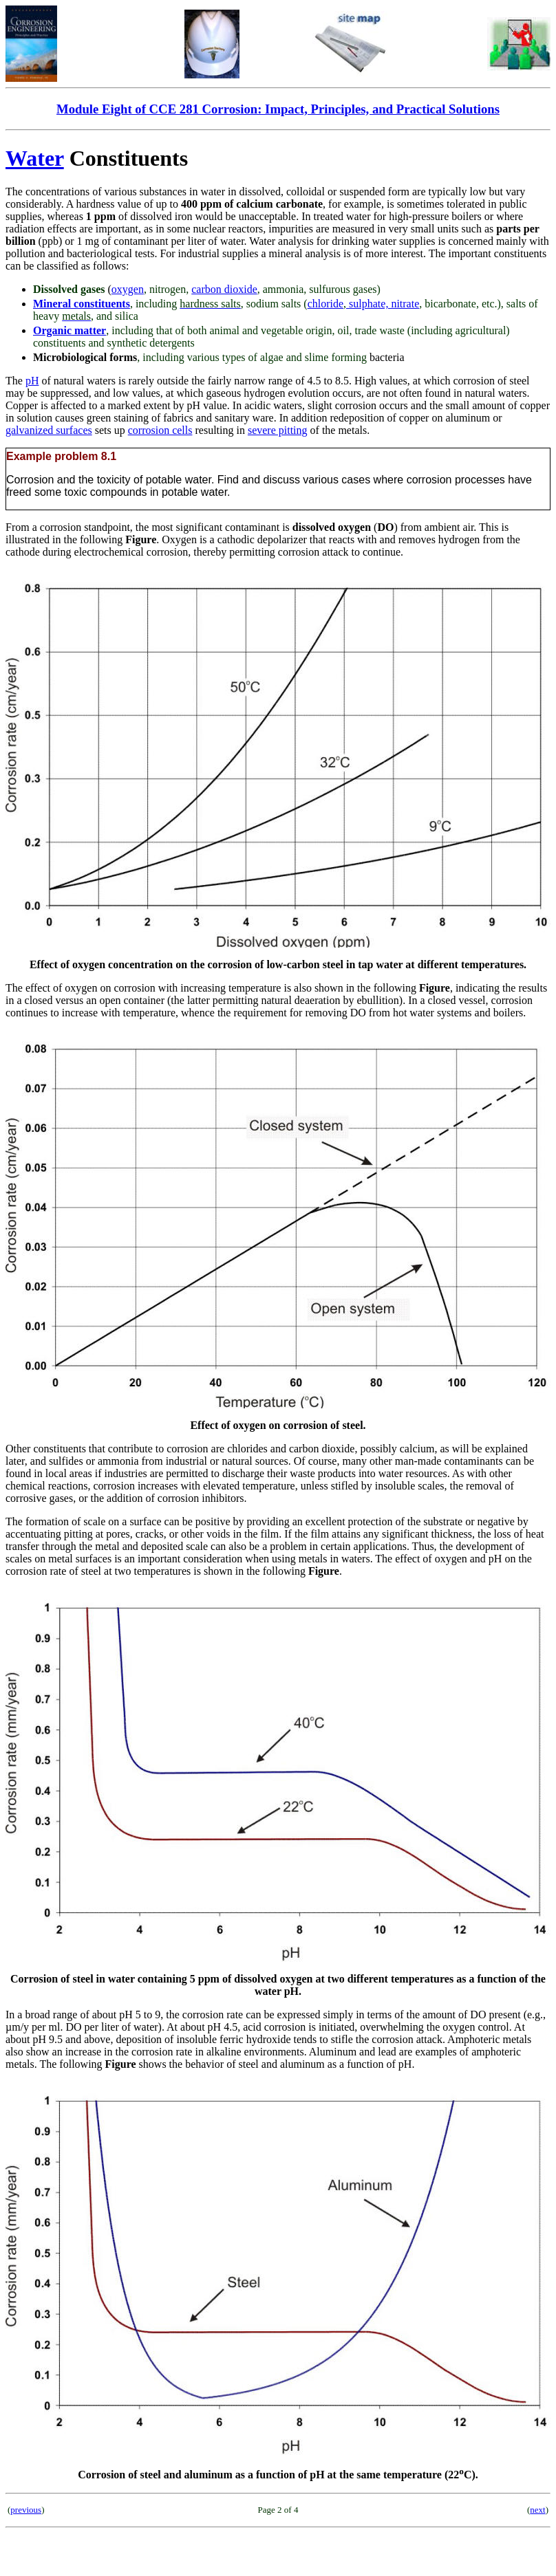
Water (35, 158)
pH (32, 380)
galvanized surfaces (49, 430)
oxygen (127, 289)
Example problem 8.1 (61, 456)
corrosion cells (160, 430)
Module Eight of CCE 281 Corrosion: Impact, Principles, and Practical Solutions (278, 109)
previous (25, 2509)
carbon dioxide (224, 289)
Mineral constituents (81, 303)
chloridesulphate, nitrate (364, 303)
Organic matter (69, 330)
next (537, 2509)
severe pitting (278, 430)
